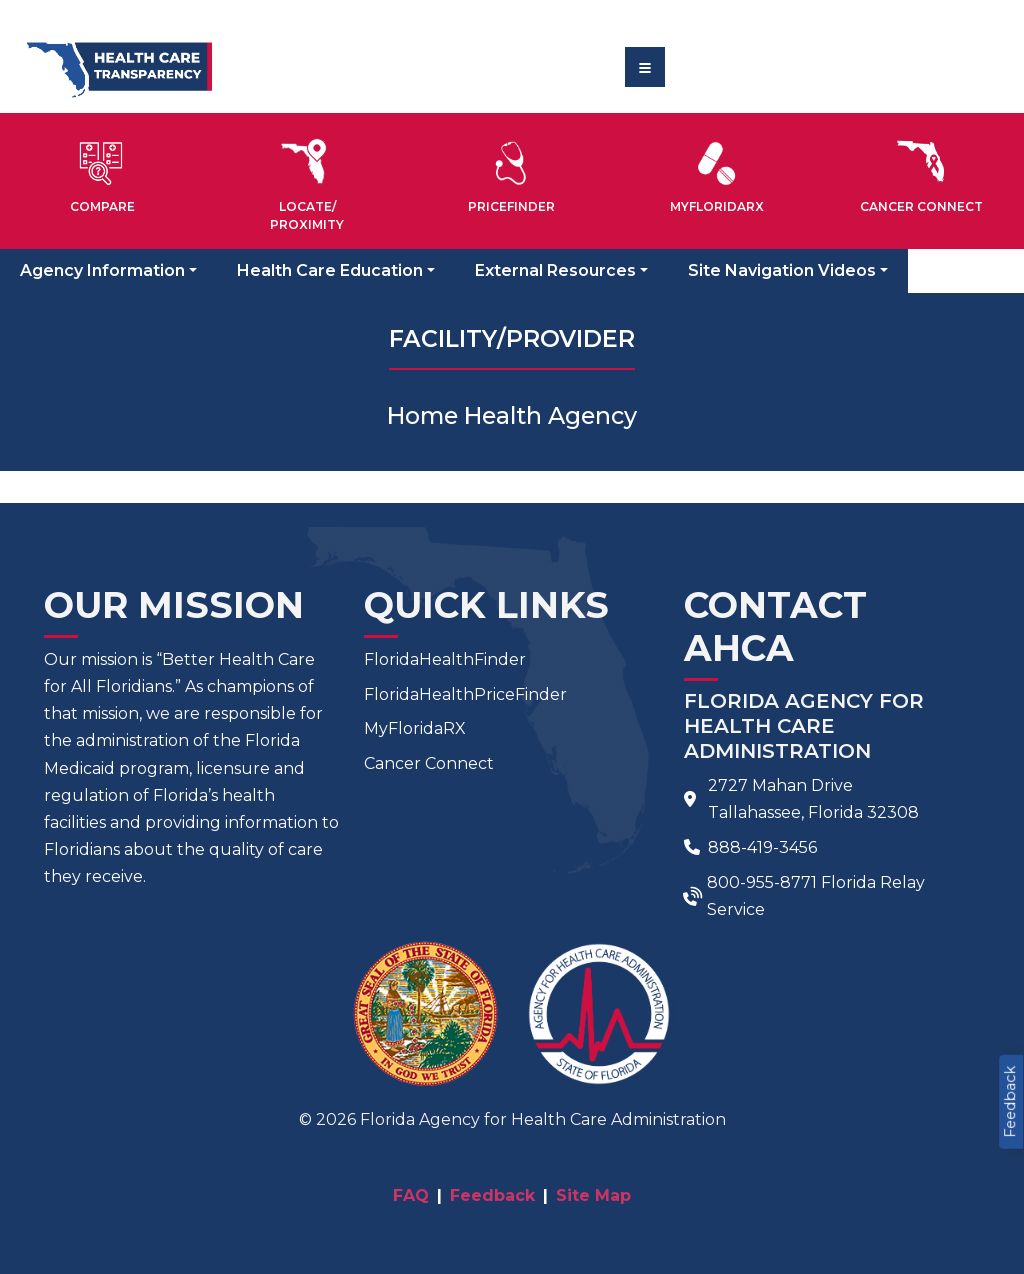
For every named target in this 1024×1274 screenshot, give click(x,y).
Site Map (593, 1195)
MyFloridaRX (415, 728)
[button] (102, 173)
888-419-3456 (762, 847)
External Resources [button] (555, 270)
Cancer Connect (429, 763)
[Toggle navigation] (645, 67)
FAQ (411, 1195)
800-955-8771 (762, 882)
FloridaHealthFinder (445, 659)
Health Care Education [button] (330, 270)
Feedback (1010, 1102)
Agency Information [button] (102, 270)
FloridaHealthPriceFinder (465, 694)
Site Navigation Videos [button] (782, 270)
